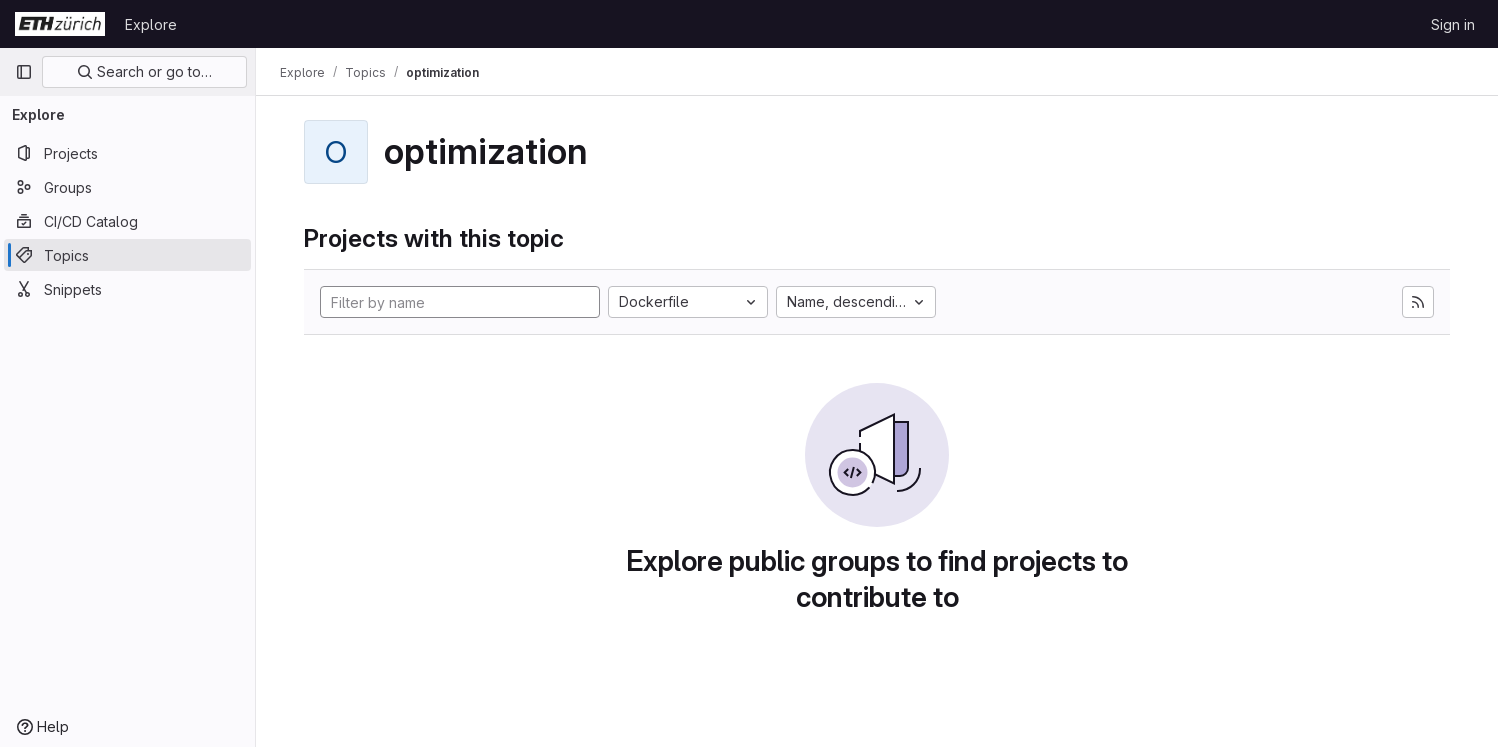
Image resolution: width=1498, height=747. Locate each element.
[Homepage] (60, 24)
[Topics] (127, 255)
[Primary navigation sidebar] (24, 72)
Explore (151, 24)
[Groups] (127, 187)
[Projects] (127, 153)
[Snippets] (127, 289)
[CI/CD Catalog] (127, 221)
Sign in (1453, 24)
